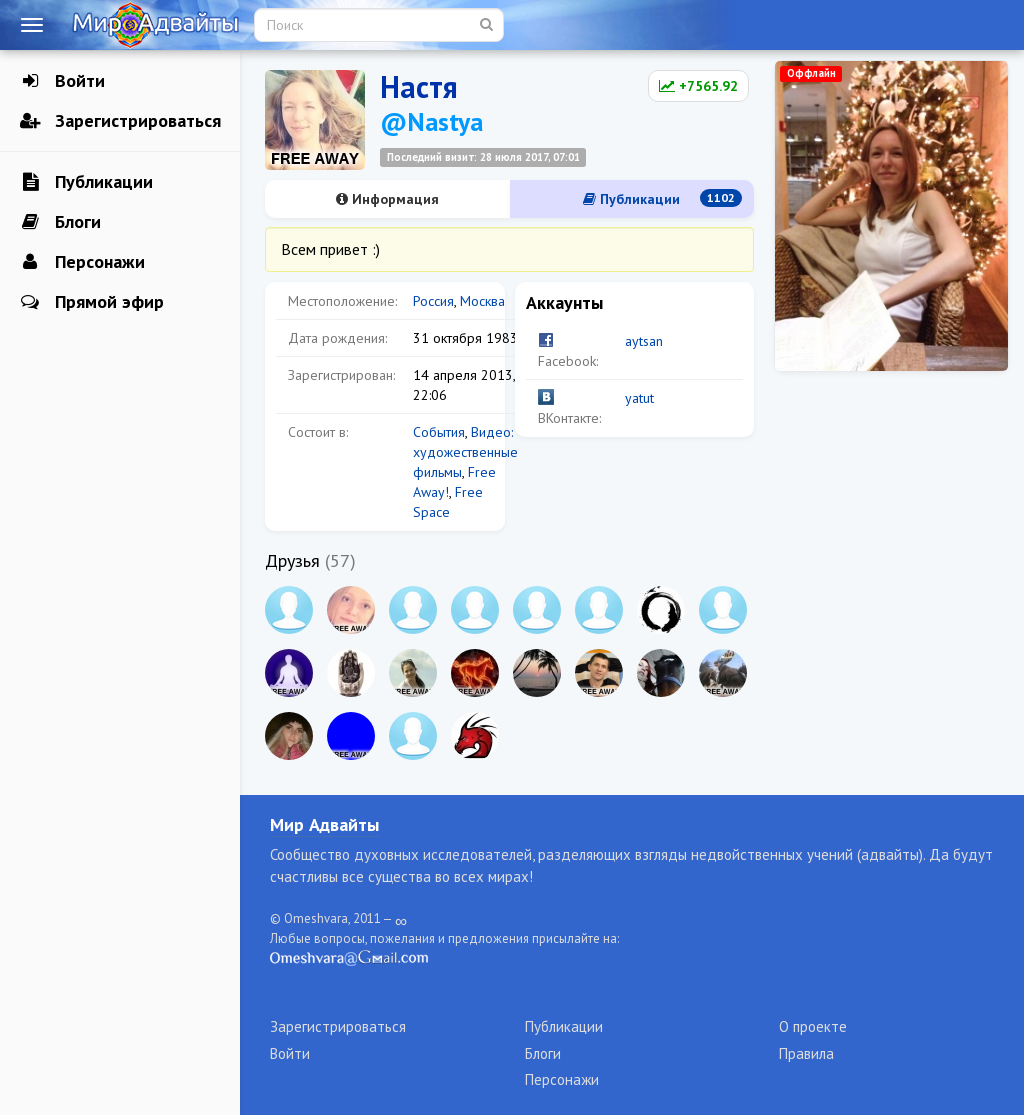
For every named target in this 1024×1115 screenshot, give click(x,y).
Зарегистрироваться (120, 121)
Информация (387, 199)
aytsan (644, 341)
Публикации (86, 182)
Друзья (292, 560)
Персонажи (82, 262)
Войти (62, 81)
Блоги (60, 222)
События (439, 432)
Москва (482, 301)
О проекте (813, 1026)
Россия (433, 301)
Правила (806, 1053)
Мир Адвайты (324, 824)
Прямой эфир (92, 302)
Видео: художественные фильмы (465, 452)
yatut (639, 398)
